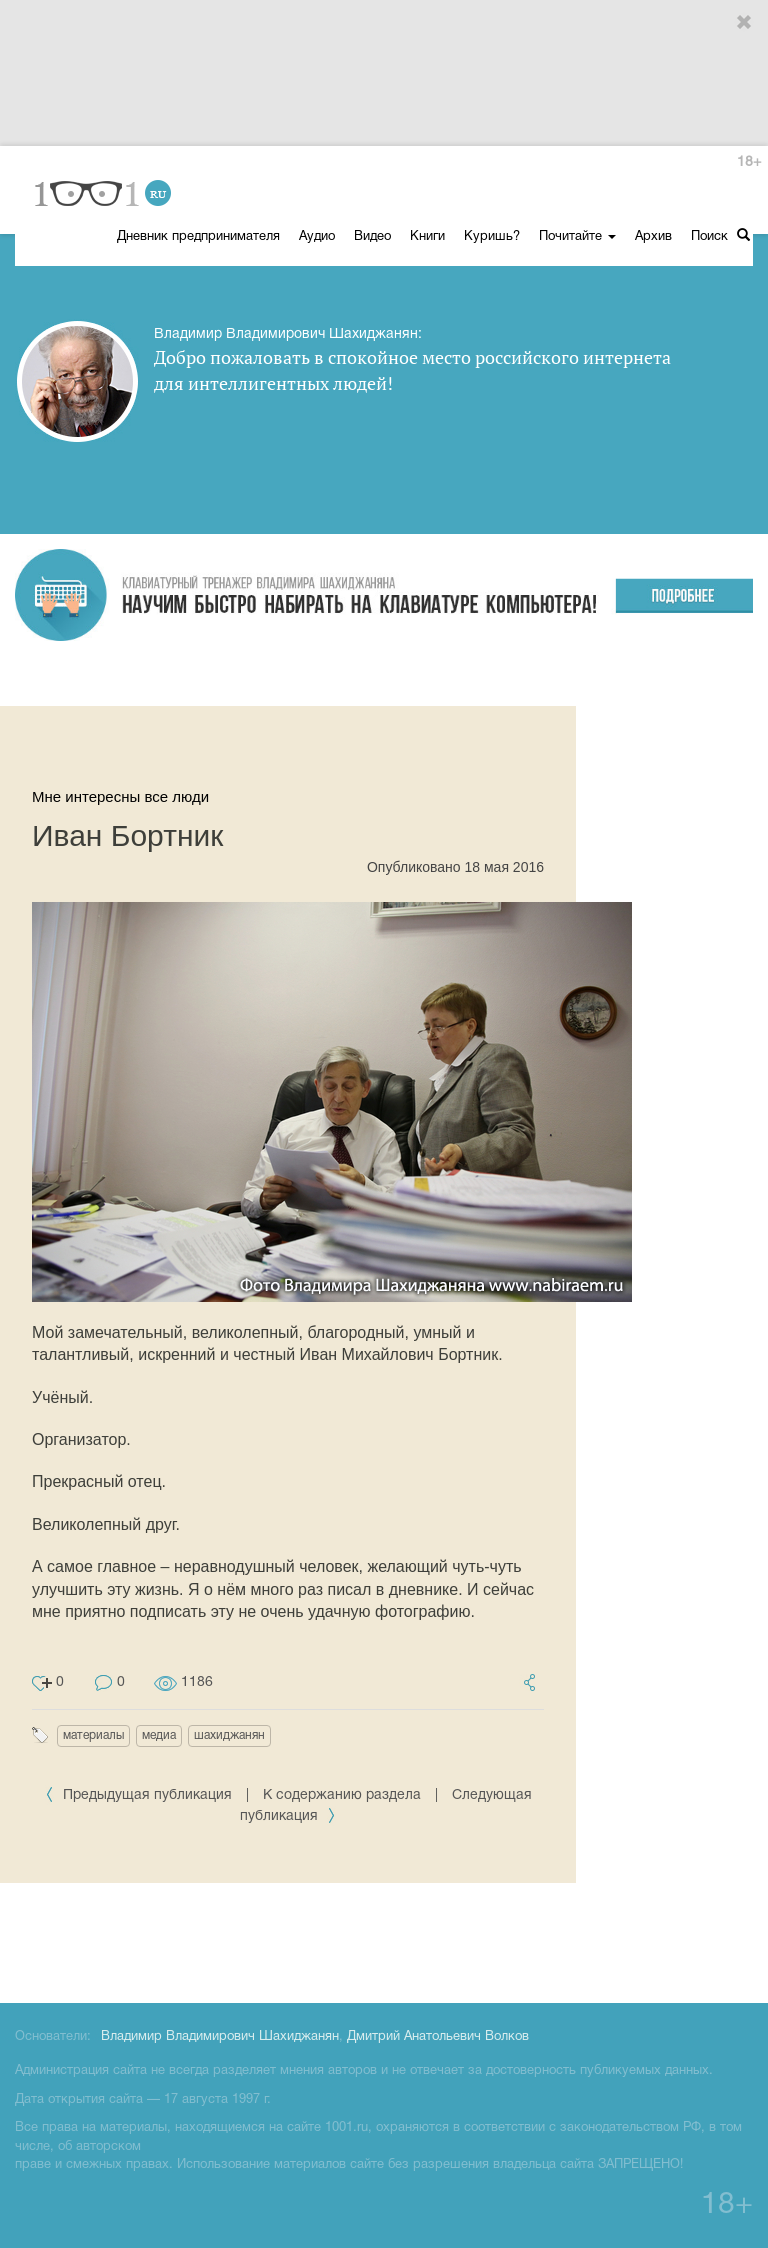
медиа (159, 1735)
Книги (427, 237)
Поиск (720, 235)
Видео (372, 237)
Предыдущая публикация (140, 1795)
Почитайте (577, 237)
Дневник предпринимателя (198, 237)
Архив (653, 237)
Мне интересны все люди (120, 796)
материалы (93, 1735)
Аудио (317, 237)
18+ (749, 162)
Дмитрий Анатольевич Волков (438, 2037)
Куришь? (492, 237)
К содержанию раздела (342, 1795)
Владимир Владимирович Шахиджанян (220, 2037)
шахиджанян (229, 1735)
